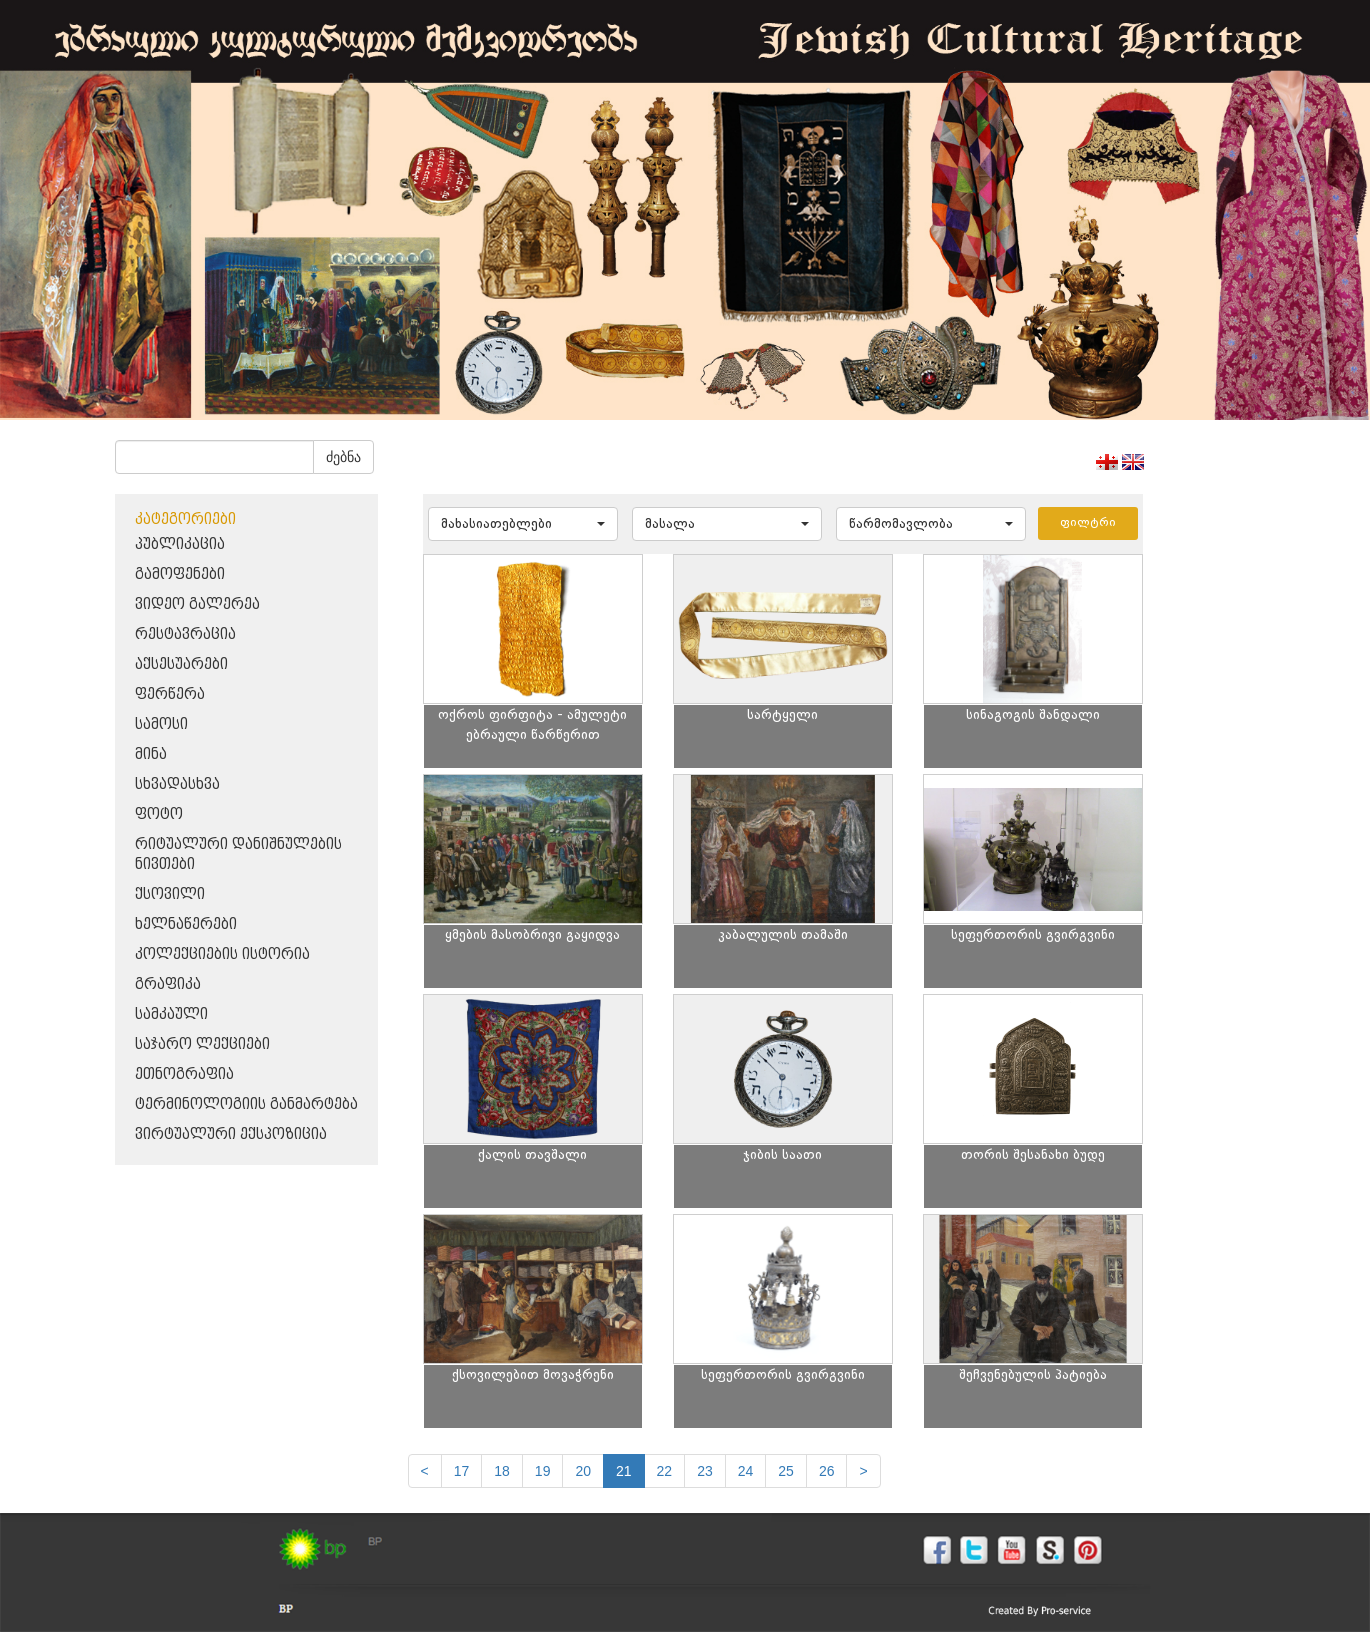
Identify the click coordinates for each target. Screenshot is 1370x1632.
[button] (523, 524)
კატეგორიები (185, 519)
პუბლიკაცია (180, 544)
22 (665, 1471)
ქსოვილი (170, 894)
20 (583, 1471)
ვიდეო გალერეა (197, 604)
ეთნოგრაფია (184, 1074)
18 (502, 1471)
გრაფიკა (168, 984)
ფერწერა (170, 694)
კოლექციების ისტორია (222, 954)
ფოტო (159, 814)
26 (827, 1471)
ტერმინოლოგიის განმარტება (246, 1104)
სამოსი (161, 724)
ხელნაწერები (186, 924)
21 (624, 1471)
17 (462, 1471)
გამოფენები (180, 574)
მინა (151, 754)
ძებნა (343, 457)
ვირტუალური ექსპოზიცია (231, 1134)
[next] (863, 1471)
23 (705, 1471)
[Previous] (425, 1471)
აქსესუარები (181, 664)
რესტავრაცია (185, 634)
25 (786, 1471)
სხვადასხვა (177, 784)
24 (746, 1471)
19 (543, 1471)
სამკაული (171, 1014)
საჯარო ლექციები (202, 1044)
